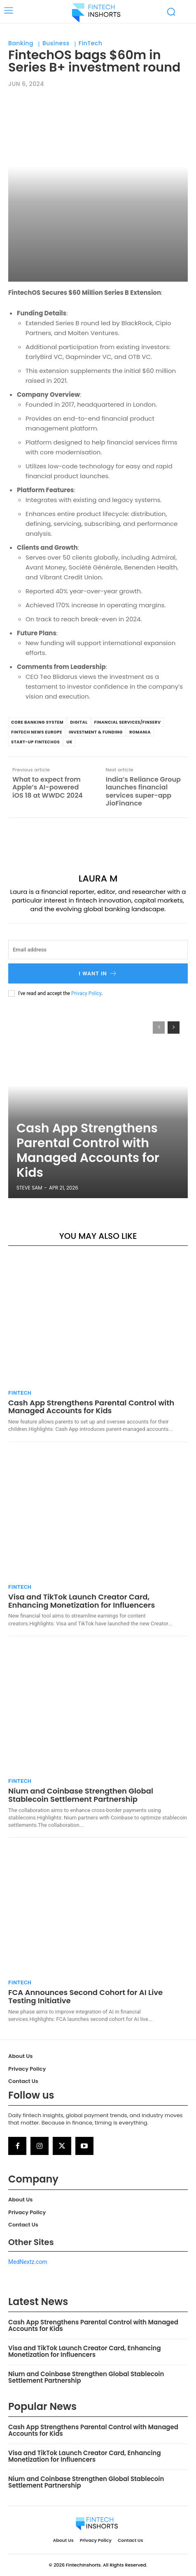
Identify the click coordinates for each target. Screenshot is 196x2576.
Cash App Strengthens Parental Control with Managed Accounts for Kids (87, 1150)
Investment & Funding (96, 732)
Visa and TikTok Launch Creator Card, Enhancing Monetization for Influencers (81, 1601)
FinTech (91, 43)
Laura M (98, 878)
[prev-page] (159, 1027)
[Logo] (97, 12)
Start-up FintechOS (35, 742)
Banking (20, 43)
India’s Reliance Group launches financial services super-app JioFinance (143, 791)
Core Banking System (37, 722)
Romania (140, 732)
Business (56, 43)
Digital (78, 722)
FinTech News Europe (36, 732)
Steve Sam (29, 1187)
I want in (98, 973)
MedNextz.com (27, 2262)
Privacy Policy (86, 993)
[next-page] (174, 1027)
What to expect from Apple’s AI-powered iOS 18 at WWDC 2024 (47, 787)
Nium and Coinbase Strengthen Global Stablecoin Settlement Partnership (80, 1795)
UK (69, 742)
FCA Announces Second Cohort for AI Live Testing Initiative (85, 1996)
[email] (98, 949)
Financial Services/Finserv (127, 722)
